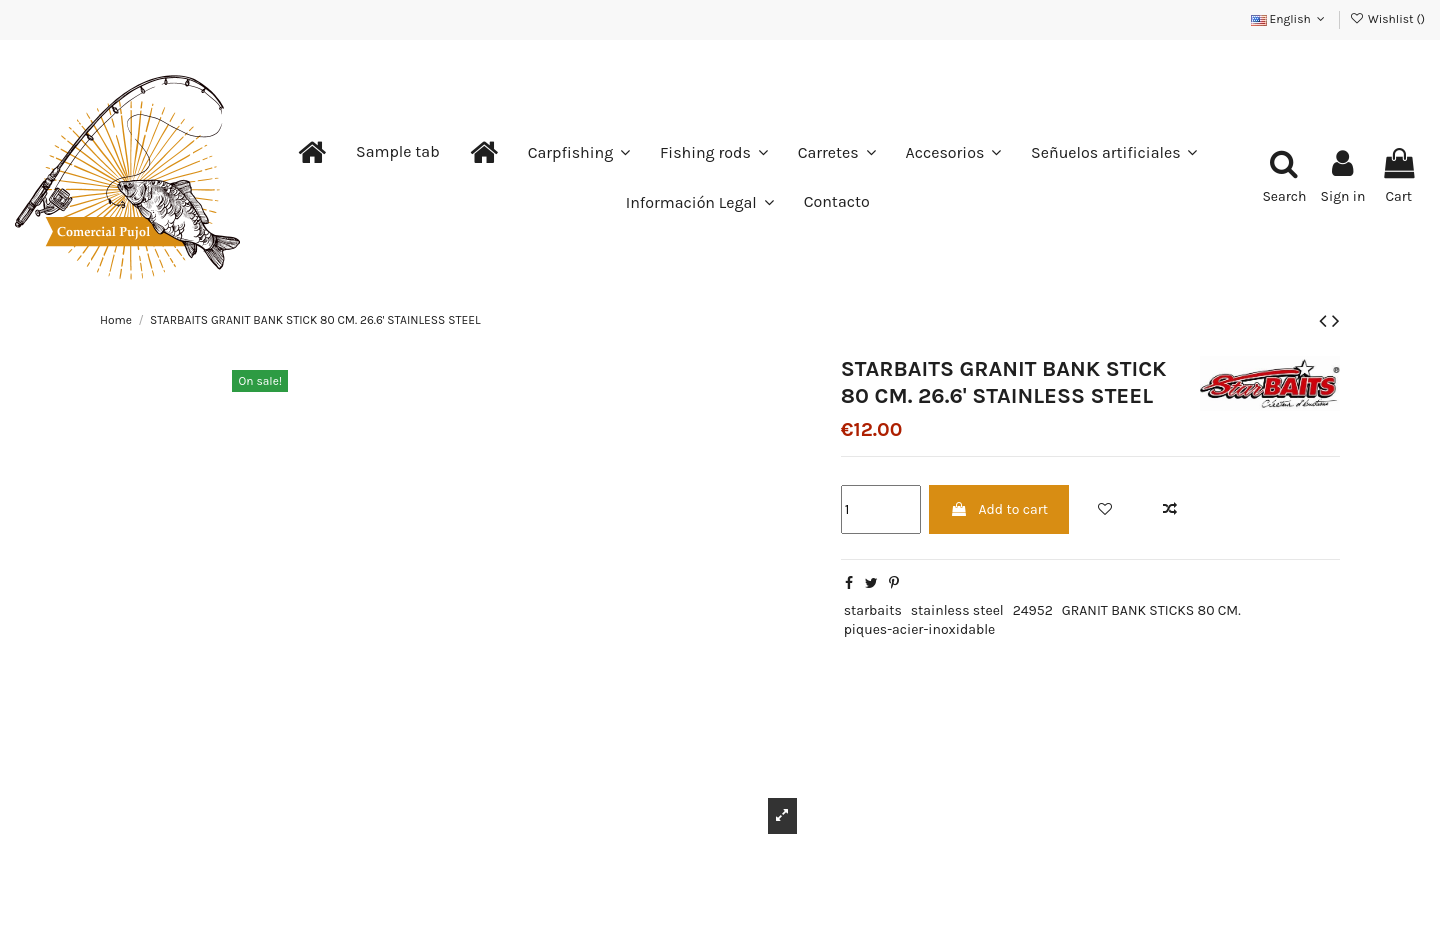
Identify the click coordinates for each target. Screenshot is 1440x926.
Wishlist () (1387, 19)
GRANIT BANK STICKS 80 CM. (1151, 610)
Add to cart (999, 509)
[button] (398, 152)
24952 (1033, 610)
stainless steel (957, 610)
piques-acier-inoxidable (920, 629)
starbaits (873, 610)
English (1290, 19)
